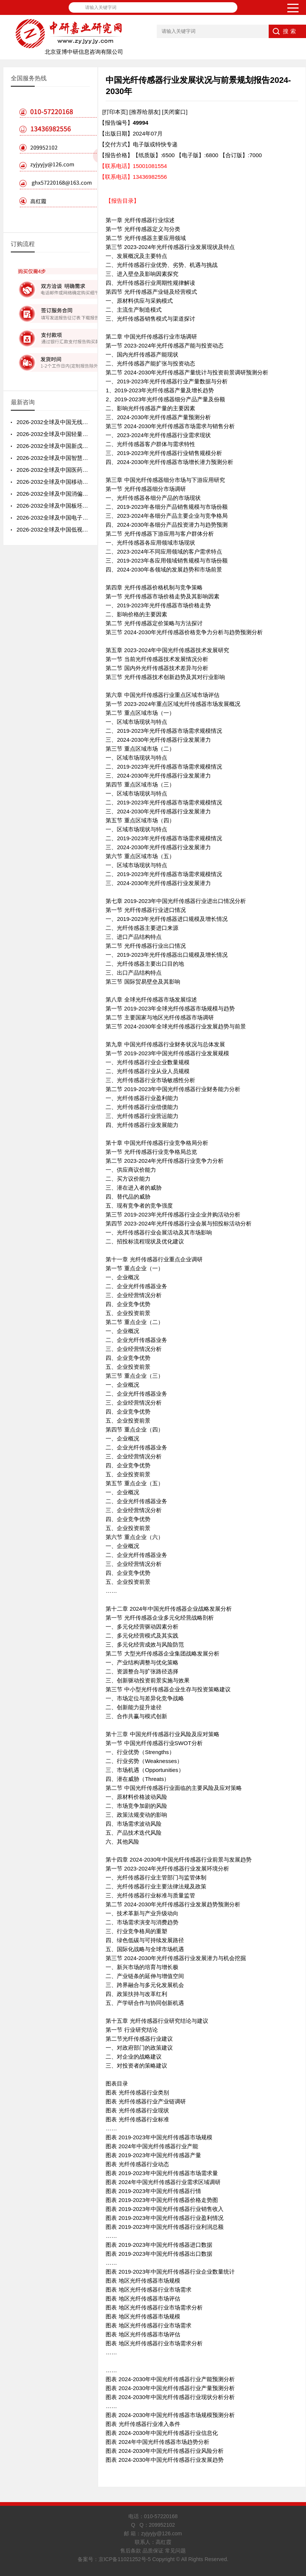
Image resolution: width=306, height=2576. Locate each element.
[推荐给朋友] (144, 112)
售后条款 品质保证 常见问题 (153, 2551)
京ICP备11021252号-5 (125, 2559)
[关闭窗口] (174, 112)
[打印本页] (115, 112)
